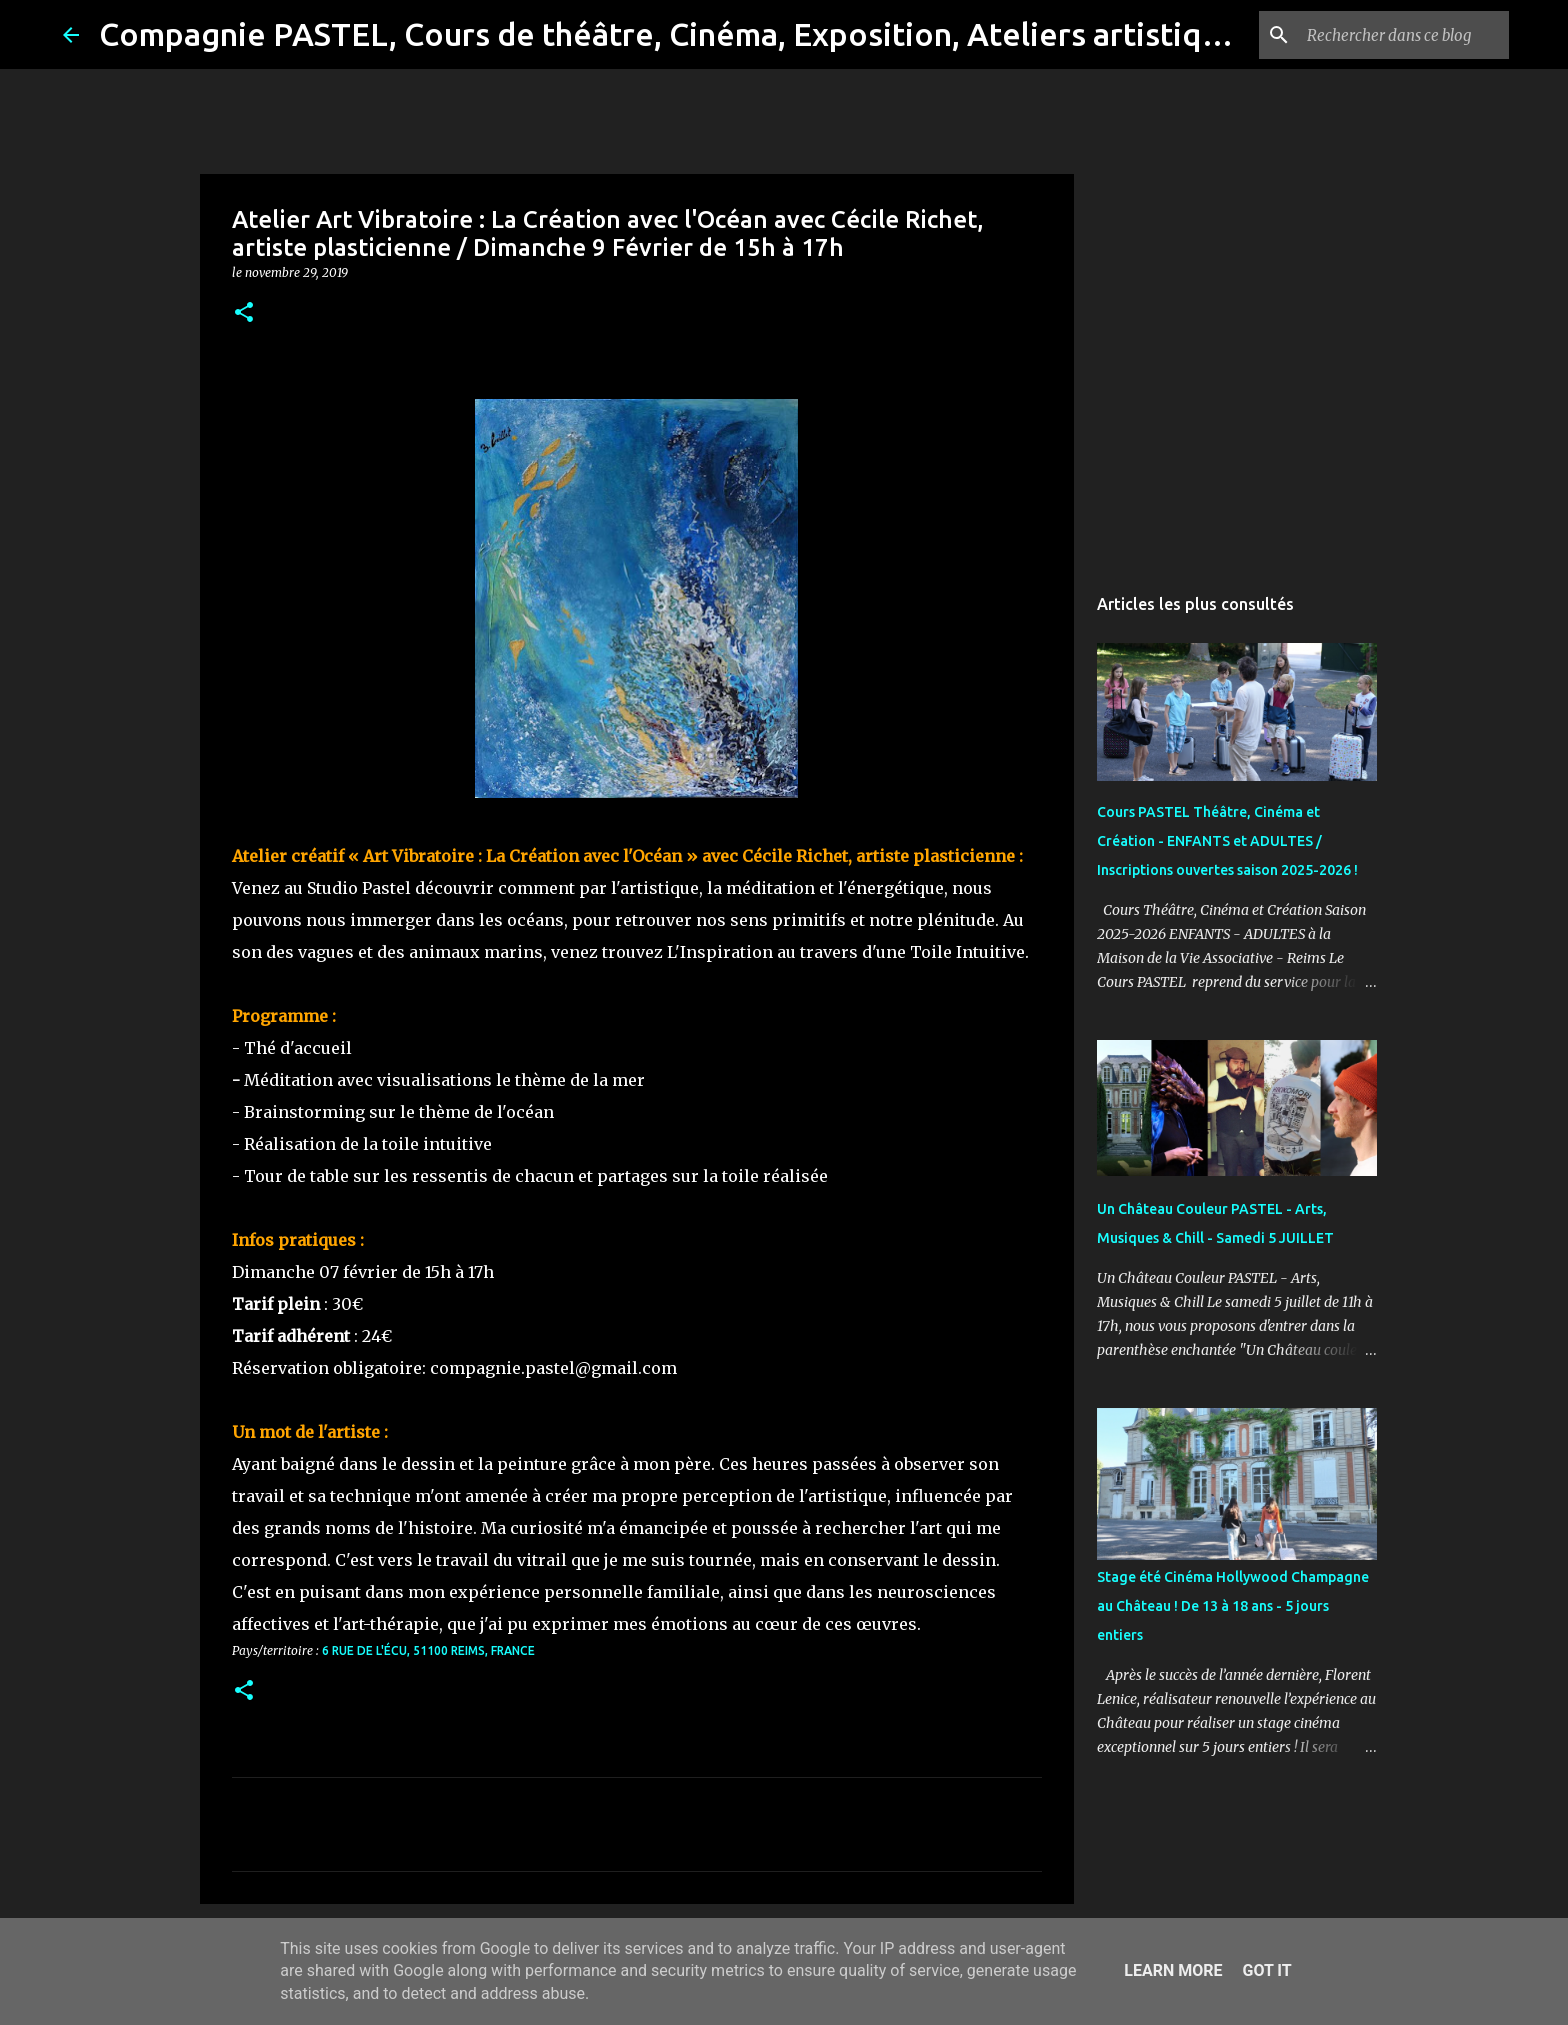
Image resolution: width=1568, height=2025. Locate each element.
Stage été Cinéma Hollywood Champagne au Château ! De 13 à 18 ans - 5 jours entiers (1233, 1606)
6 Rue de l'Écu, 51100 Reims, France (428, 1650)
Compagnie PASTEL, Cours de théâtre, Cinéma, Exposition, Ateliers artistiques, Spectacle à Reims (816, 34)
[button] (244, 313)
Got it (1266, 1970)
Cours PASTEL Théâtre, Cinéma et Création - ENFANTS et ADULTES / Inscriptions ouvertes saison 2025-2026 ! (1227, 841)
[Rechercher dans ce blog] (1404, 35)
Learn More (1173, 1970)
